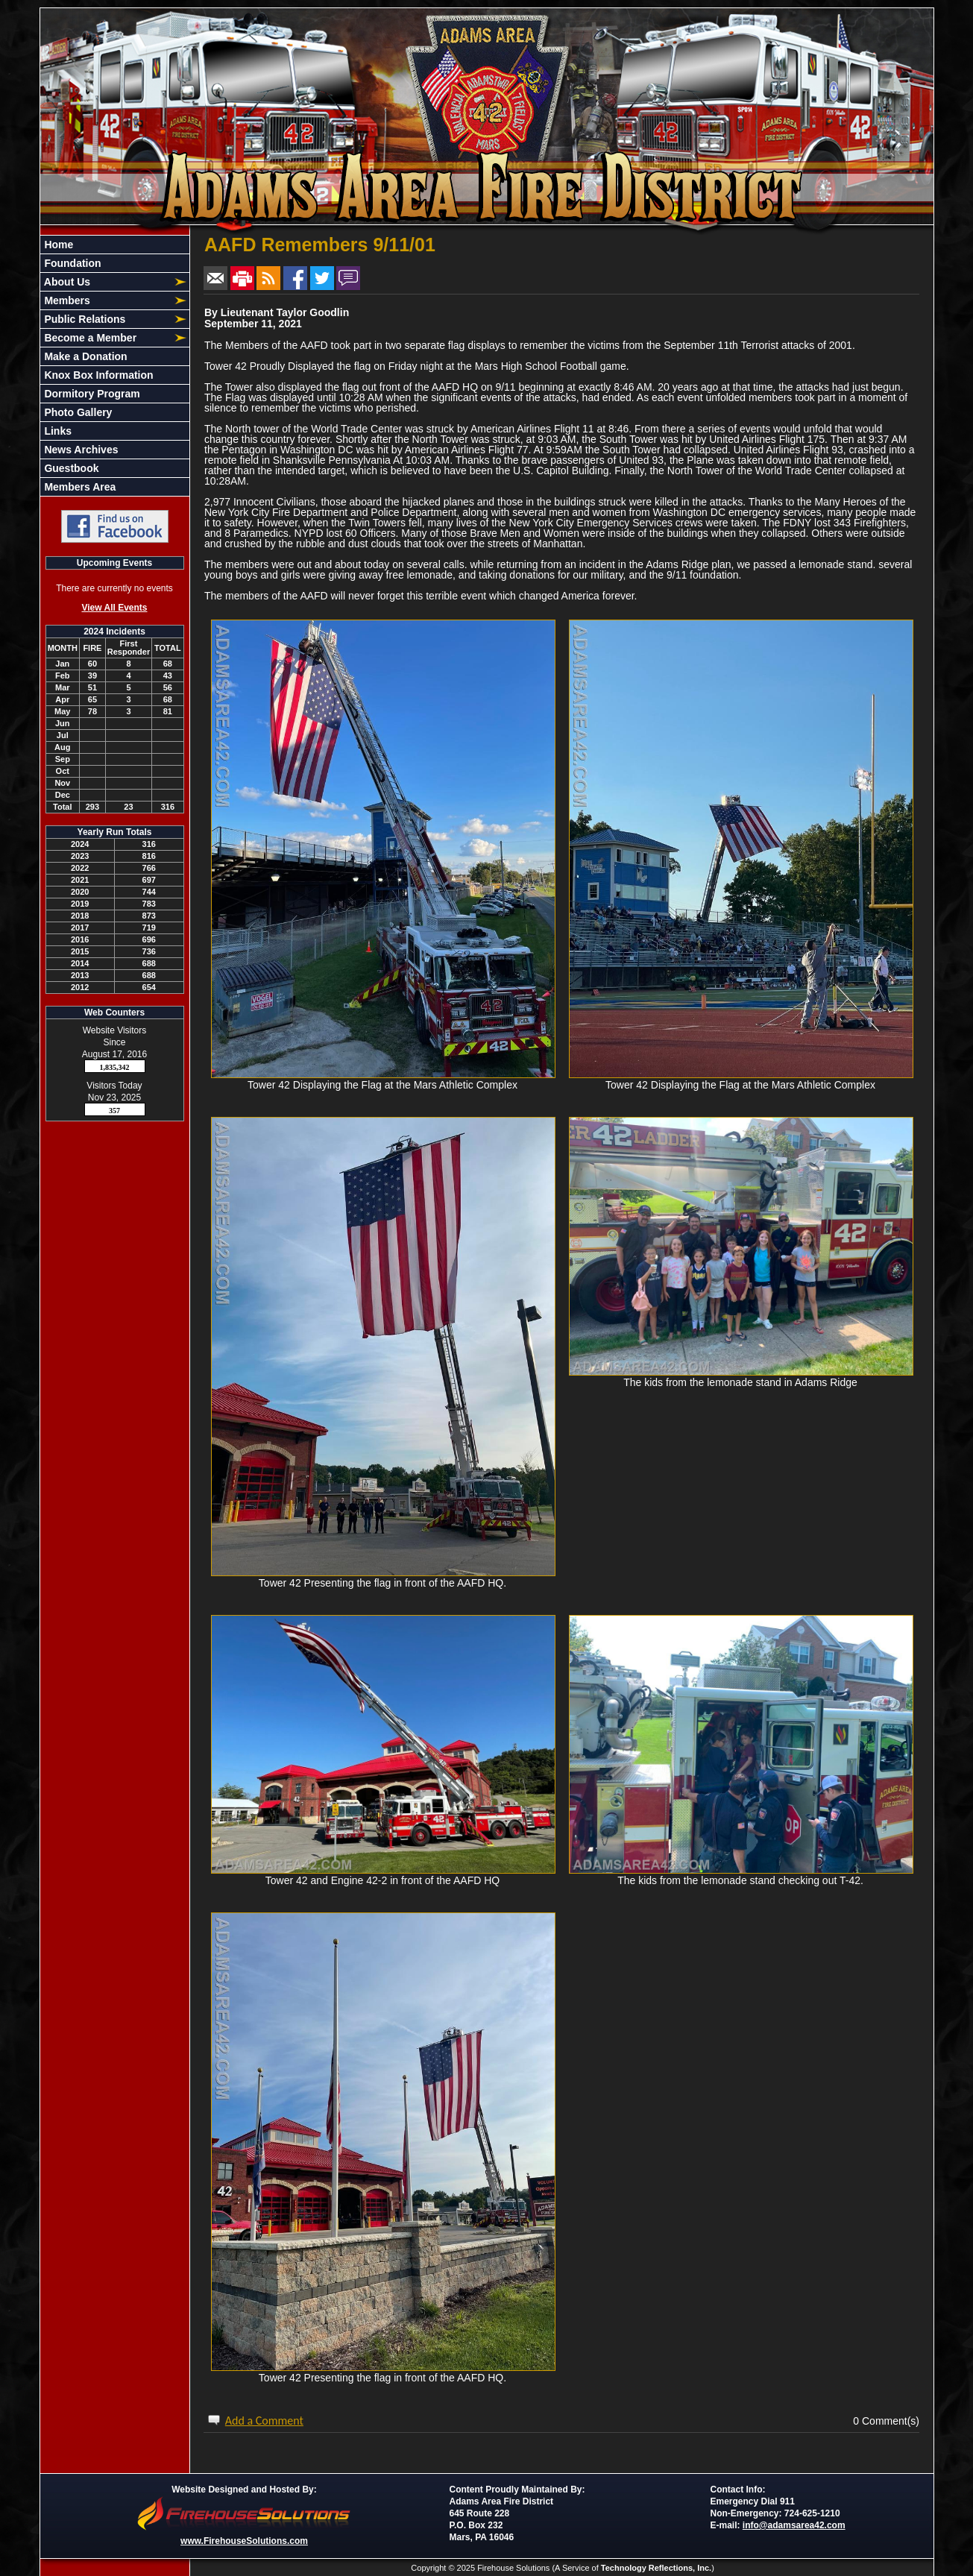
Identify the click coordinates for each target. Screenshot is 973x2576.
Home (58, 245)
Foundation (71, 263)
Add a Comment (264, 2420)
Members (66, 300)
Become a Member (89, 338)
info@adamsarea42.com (794, 2525)
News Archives (80, 450)
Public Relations (84, 319)
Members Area (79, 487)
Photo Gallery (77, 412)
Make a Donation (84, 356)
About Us (66, 282)
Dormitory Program (91, 394)
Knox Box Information (98, 375)
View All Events (114, 607)
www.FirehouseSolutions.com (244, 2541)
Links (57, 431)
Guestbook (70, 468)
